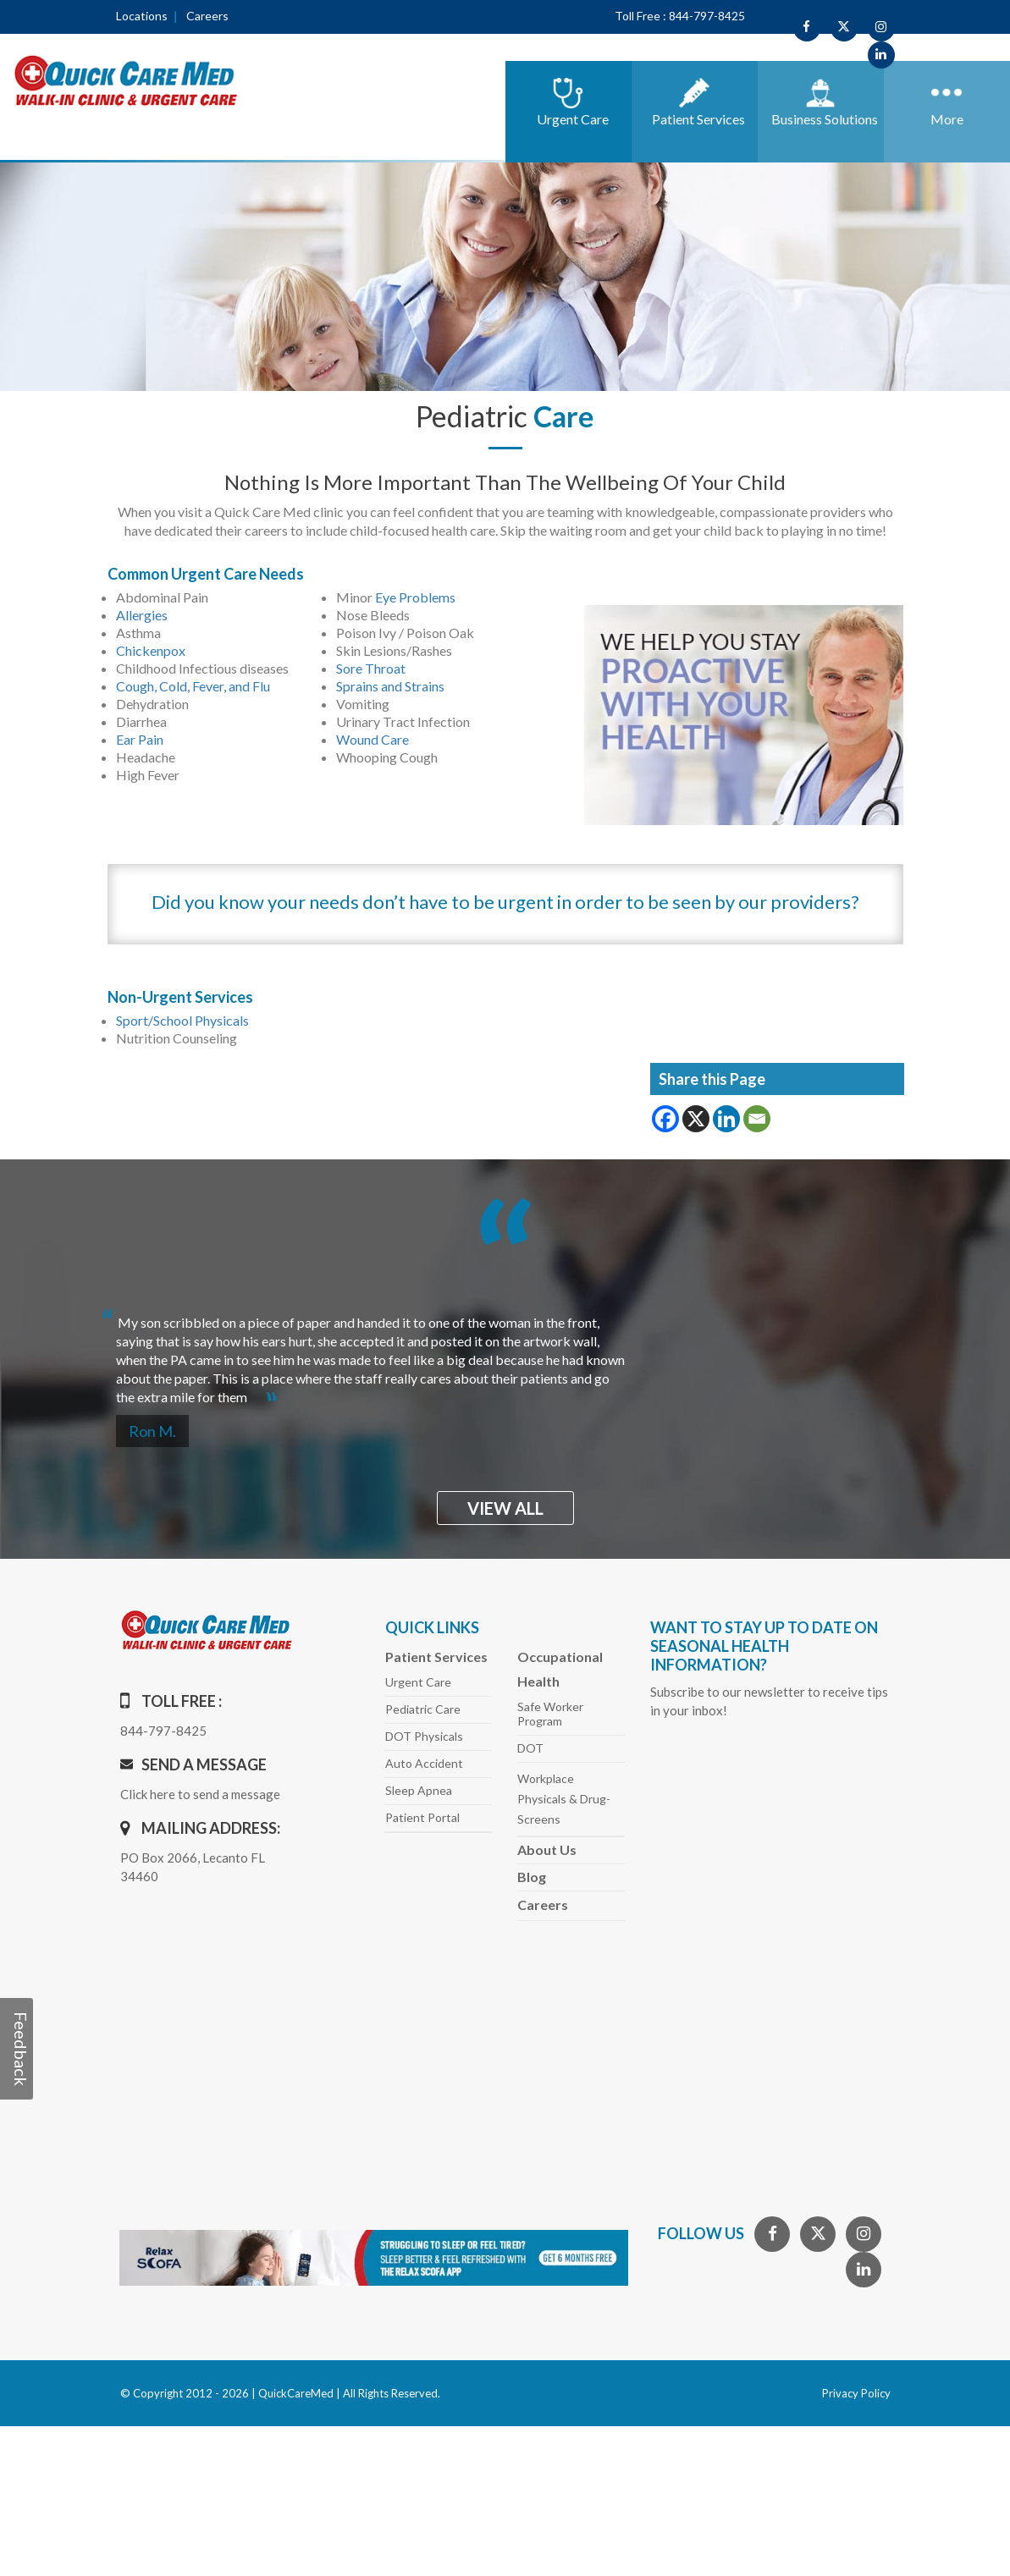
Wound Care (372, 739)
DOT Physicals (424, 1736)
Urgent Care (418, 1682)
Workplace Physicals (563, 1798)
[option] (505, 1352)
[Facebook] (665, 1118)
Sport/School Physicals (182, 1020)
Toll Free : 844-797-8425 (680, 15)
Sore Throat (371, 668)
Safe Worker (550, 1713)
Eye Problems (415, 597)
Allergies (142, 615)
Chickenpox (150, 650)
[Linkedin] (726, 1118)
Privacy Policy (856, 2393)
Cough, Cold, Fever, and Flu (193, 686)
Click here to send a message (200, 1794)
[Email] (756, 1118)
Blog (531, 1877)
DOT (530, 1748)
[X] (695, 1118)
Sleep (418, 1790)
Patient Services (436, 1657)
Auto (424, 1763)
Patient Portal (422, 1817)
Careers (207, 15)
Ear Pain (139, 739)
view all (505, 1508)
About (547, 1849)
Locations (142, 15)
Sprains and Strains (390, 686)
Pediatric (423, 1709)
